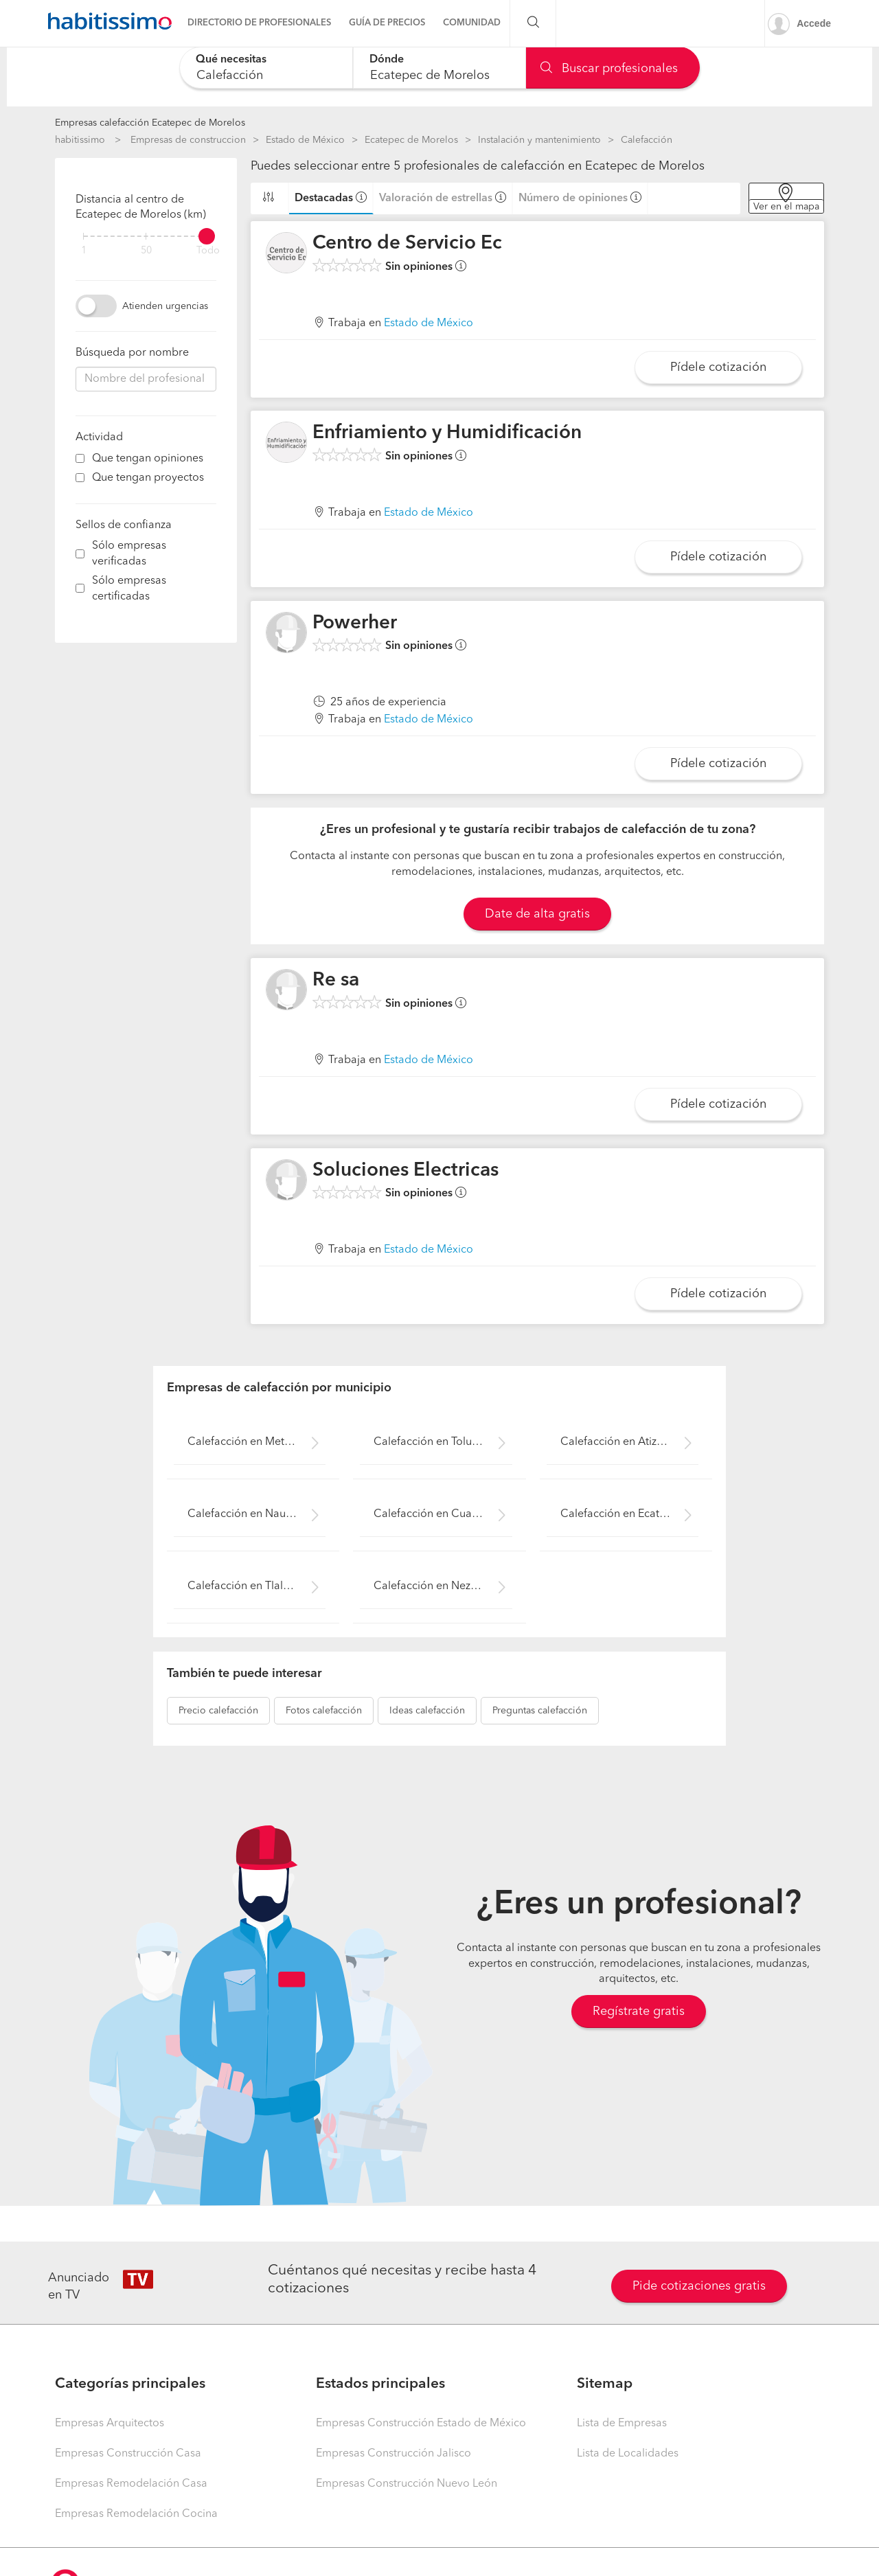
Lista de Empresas (622, 2423)
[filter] (146, 236)
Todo (208, 251)
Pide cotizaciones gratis (699, 2286)
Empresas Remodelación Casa (131, 2483)
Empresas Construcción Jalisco (393, 2453)
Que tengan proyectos (148, 477)
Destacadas (324, 198)
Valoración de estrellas (435, 198)
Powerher (354, 623)
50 (146, 251)
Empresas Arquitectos (109, 2423)
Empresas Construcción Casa (128, 2453)
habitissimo (80, 140)
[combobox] (266, 68)
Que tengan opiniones (147, 458)
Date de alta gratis (537, 914)
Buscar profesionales (609, 68)
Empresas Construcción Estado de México (421, 2423)
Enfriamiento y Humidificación (447, 433)
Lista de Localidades (627, 2453)
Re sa (335, 980)
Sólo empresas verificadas (129, 553)
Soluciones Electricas (405, 1171)
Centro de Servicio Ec (407, 243)
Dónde (386, 59)
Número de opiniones (573, 198)
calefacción (218, 1711)
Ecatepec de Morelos (411, 140)
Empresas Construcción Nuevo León (406, 2483)
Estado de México (305, 140)
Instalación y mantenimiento (539, 140)
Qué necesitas (231, 59)
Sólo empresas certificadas (129, 588)
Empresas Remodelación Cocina (136, 2514)
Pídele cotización (718, 367)
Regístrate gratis (639, 2011)
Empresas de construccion (188, 140)
